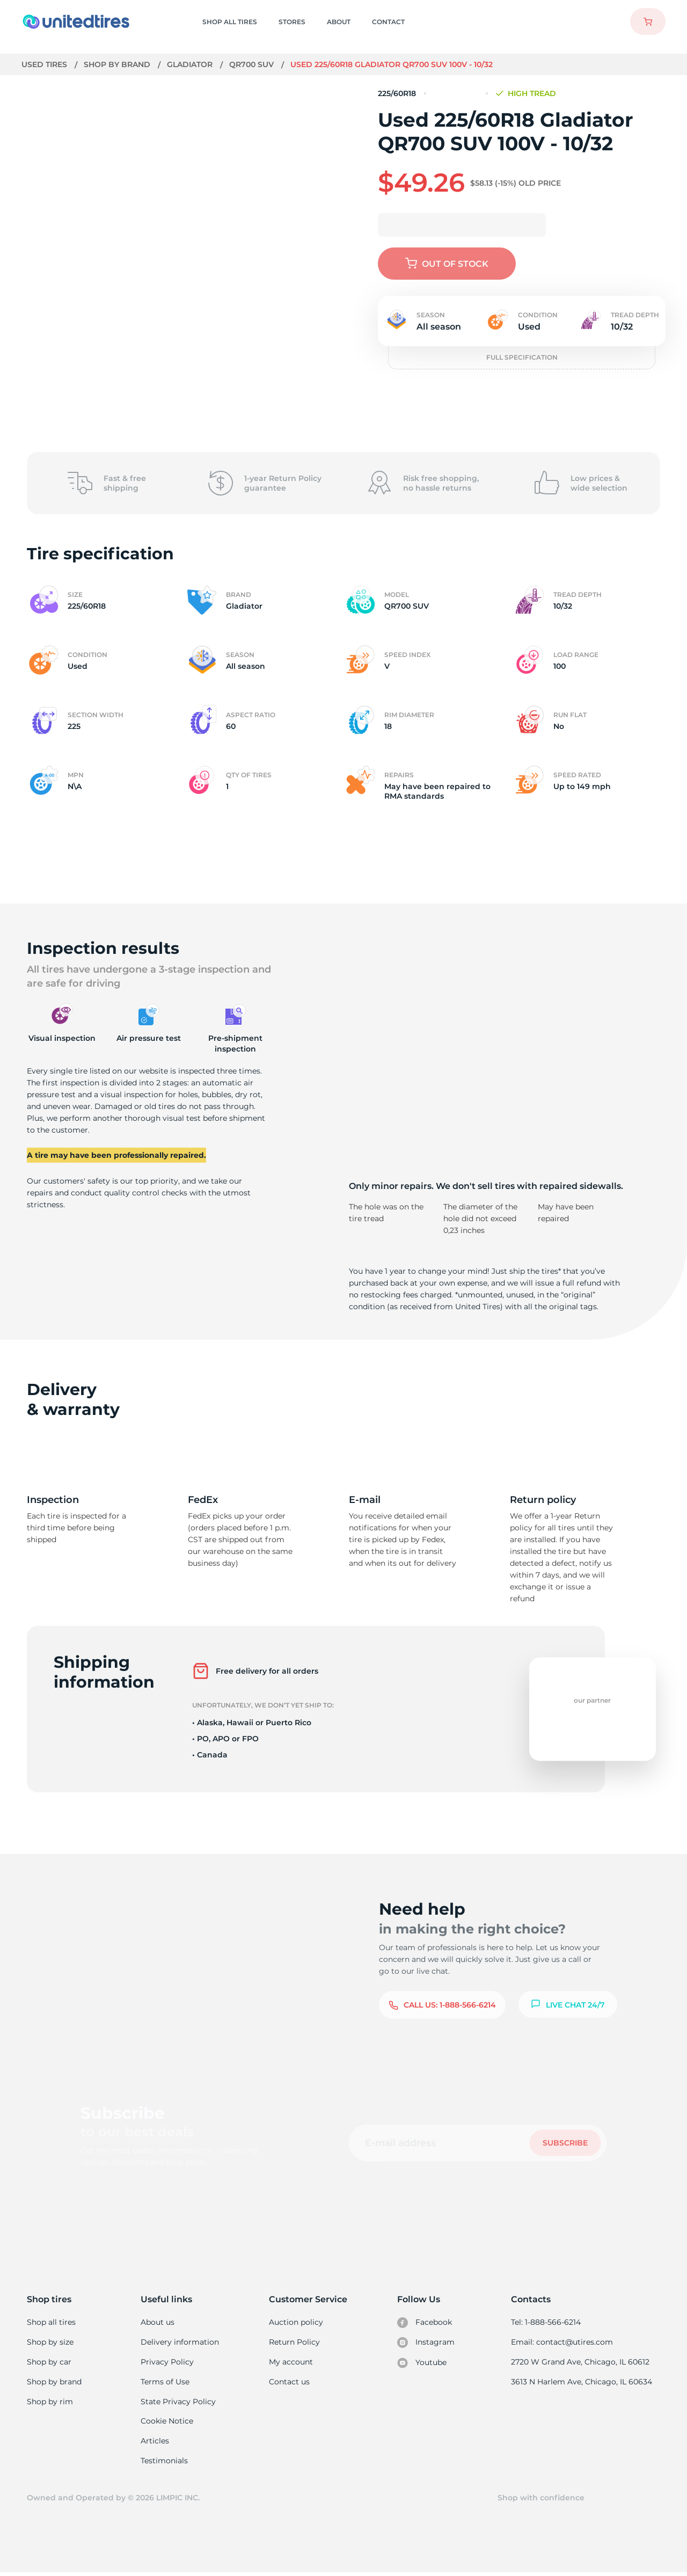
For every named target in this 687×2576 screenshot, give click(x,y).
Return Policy (294, 2342)
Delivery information (180, 2342)
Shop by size (50, 2342)
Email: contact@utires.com (563, 2342)
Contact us (289, 2383)
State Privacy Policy (178, 2403)
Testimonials (165, 2463)
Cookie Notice (168, 2423)
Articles (156, 2443)
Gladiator (191, 64)
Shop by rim (49, 2403)
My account (291, 2362)
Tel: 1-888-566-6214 (547, 2322)
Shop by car (49, 2362)
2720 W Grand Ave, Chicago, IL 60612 (581, 2362)
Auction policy (296, 2322)
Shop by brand (118, 64)
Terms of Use (166, 2383)
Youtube (423, 2363)
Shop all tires (51, 2322)
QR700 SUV (253, 64)
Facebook (425, 2322)
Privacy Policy (167, 2362)
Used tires (45, 64)
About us (159, 2322)
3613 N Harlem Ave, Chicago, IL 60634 (582, 2383)
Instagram (426, 2343)
